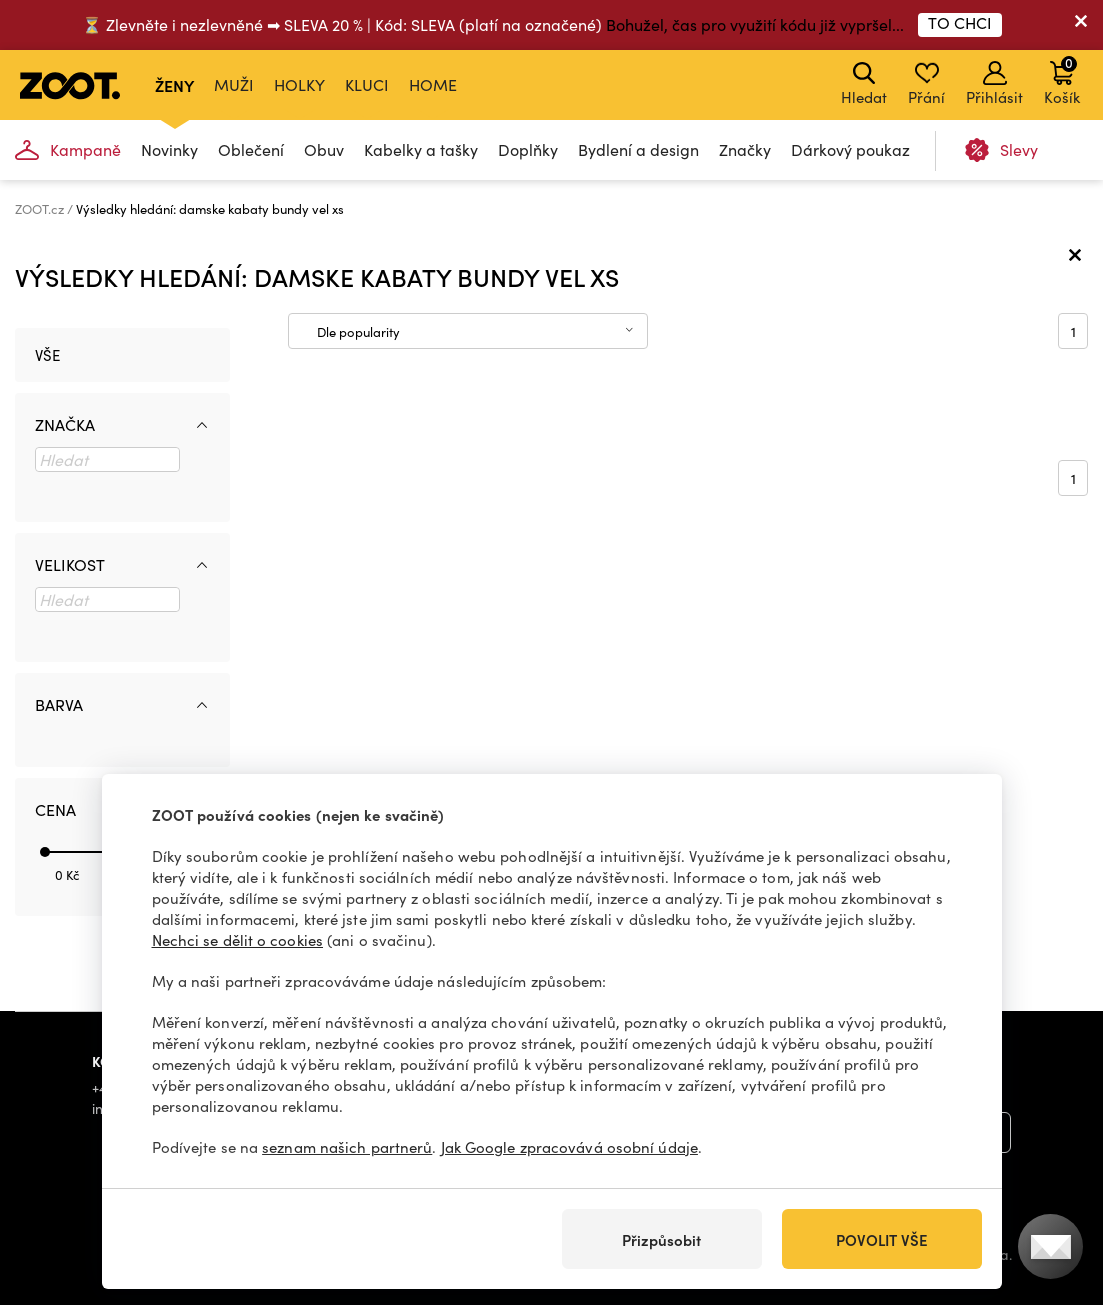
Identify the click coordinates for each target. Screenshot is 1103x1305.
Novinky (169, 149)
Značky (745, 149)
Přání (926, 84)
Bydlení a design (638, 149)
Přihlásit (994, 84)
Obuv (324, 149)
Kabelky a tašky (421, 149)
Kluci (367, 84)
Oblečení (251, 149)
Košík (1062, 80)
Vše (47, 355)
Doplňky (528, 149)
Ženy (174, 85)
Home (433, 84)
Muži (234, 84)
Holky (299, 84)
